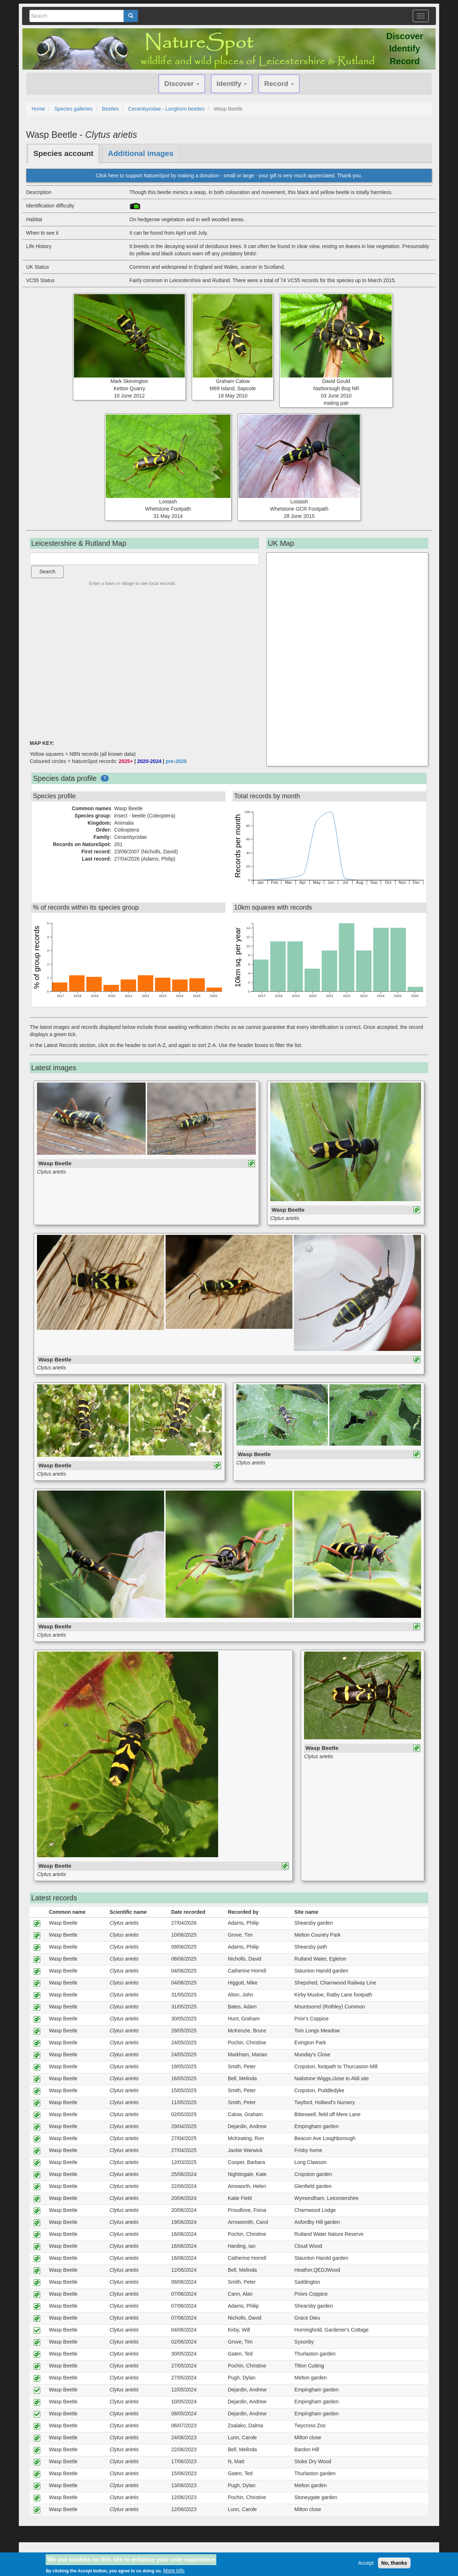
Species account (63, 153)
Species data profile (65, 778)
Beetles (110, 109)
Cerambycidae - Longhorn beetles (166, 109)
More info (173, 2570)
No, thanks (394, 2563)
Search (47, 571)
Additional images (141, 153)
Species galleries (73, 109)
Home (38, 109)
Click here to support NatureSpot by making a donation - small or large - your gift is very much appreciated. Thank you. (229, 175)
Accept (366, 2563)
